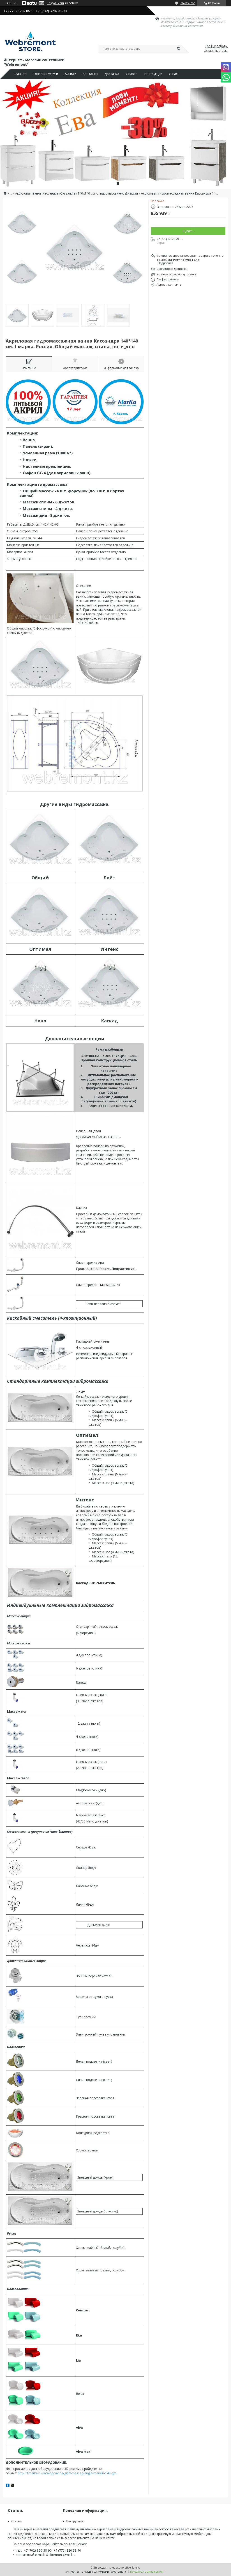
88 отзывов (187, 3)
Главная (20, 73)
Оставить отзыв (216, 50)
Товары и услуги (45, 73)
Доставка (111, 73)
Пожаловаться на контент (147, 2572)
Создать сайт (55, 3)
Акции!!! (70, 73)
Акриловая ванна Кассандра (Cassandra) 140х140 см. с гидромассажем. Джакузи (76, 193)
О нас (173, 73)
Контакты (90, 73)
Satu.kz (136, 2567)
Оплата (131, 73)
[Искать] (178, 49)
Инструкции (153, 73)
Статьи (16, 2521)
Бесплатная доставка (172, 268)
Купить (188, 231)
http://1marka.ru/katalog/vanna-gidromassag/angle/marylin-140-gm (67, 2473)
